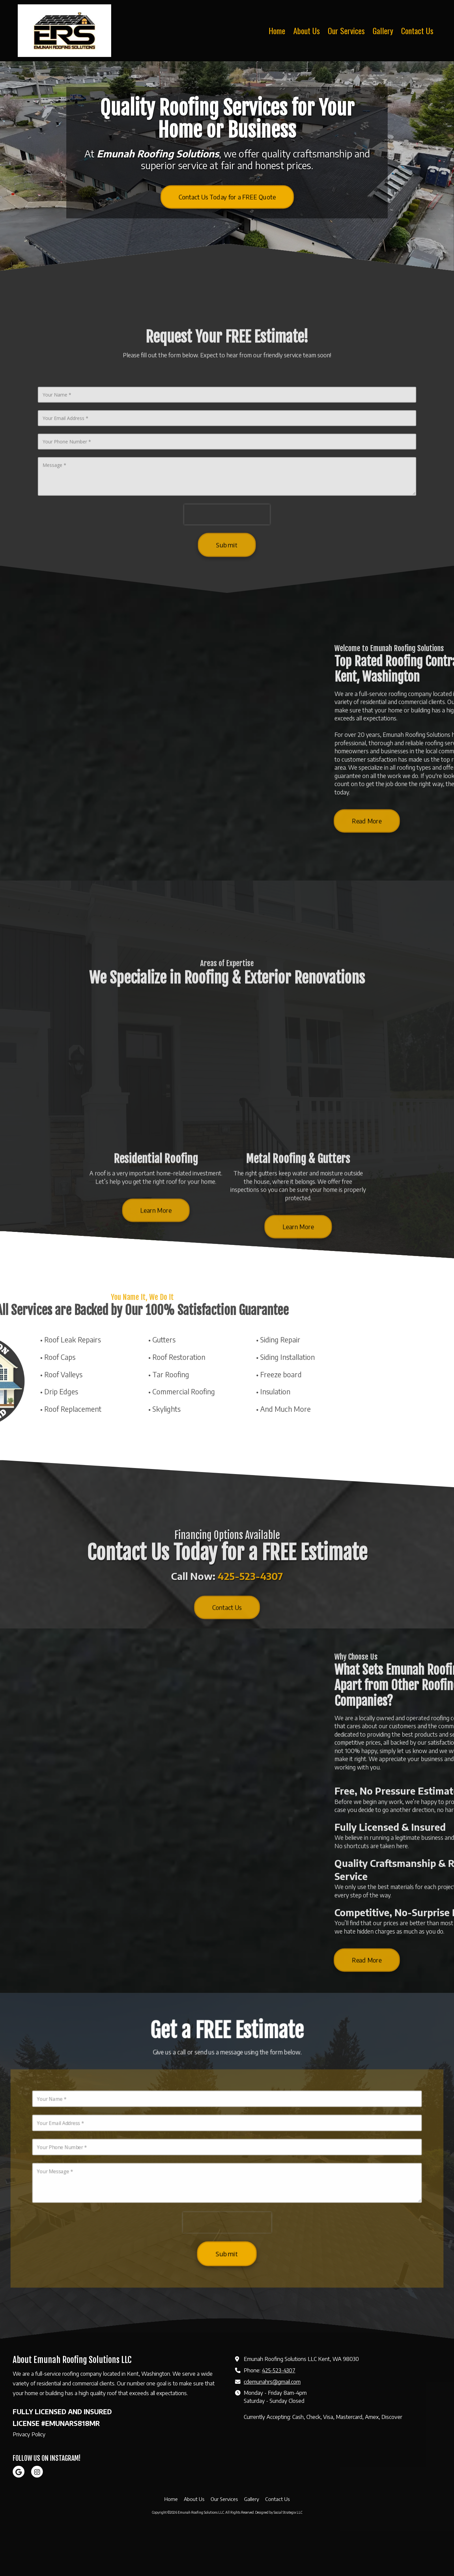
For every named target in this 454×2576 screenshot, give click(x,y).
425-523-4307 (278, 2415)
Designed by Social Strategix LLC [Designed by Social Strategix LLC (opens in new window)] (278, 2558)
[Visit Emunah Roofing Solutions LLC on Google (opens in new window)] (18, 2517)
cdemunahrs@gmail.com (272, 2426)
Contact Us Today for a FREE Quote (227, 197)
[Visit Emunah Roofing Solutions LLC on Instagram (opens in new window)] (37, 2517)
